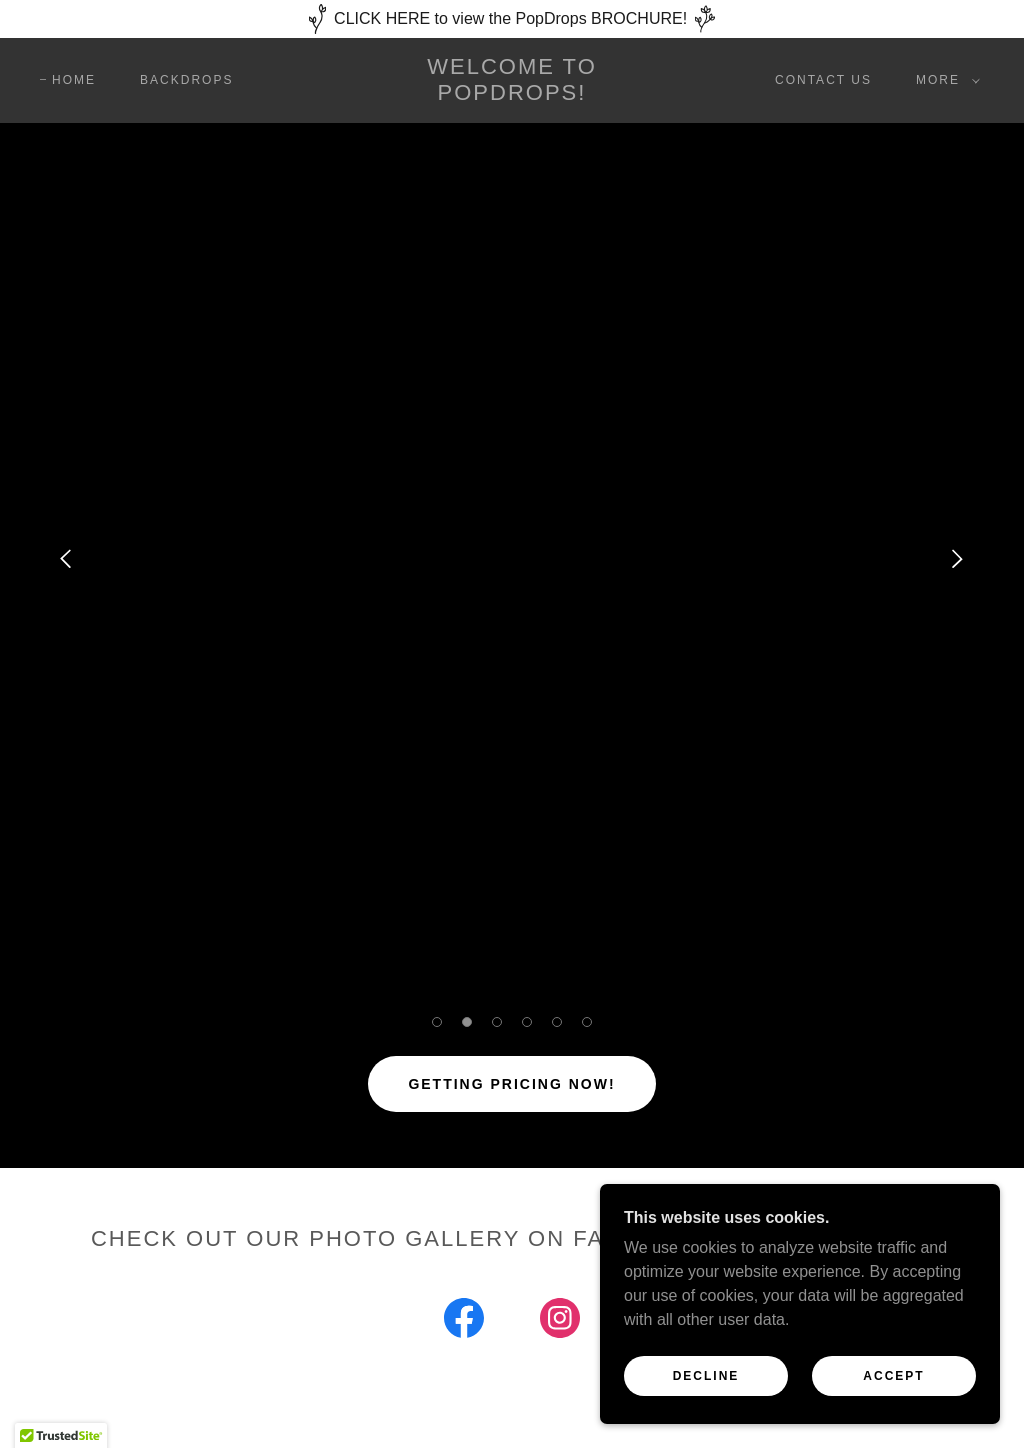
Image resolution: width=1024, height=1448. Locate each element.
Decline (706, 1376)
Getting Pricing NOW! (511, 1084)
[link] (512, 94)
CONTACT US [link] (823, 80)
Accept (893, 1376)
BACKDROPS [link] (186, 80)
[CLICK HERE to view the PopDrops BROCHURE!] (512, 19)
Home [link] (74, 80)
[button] (944, 80)
